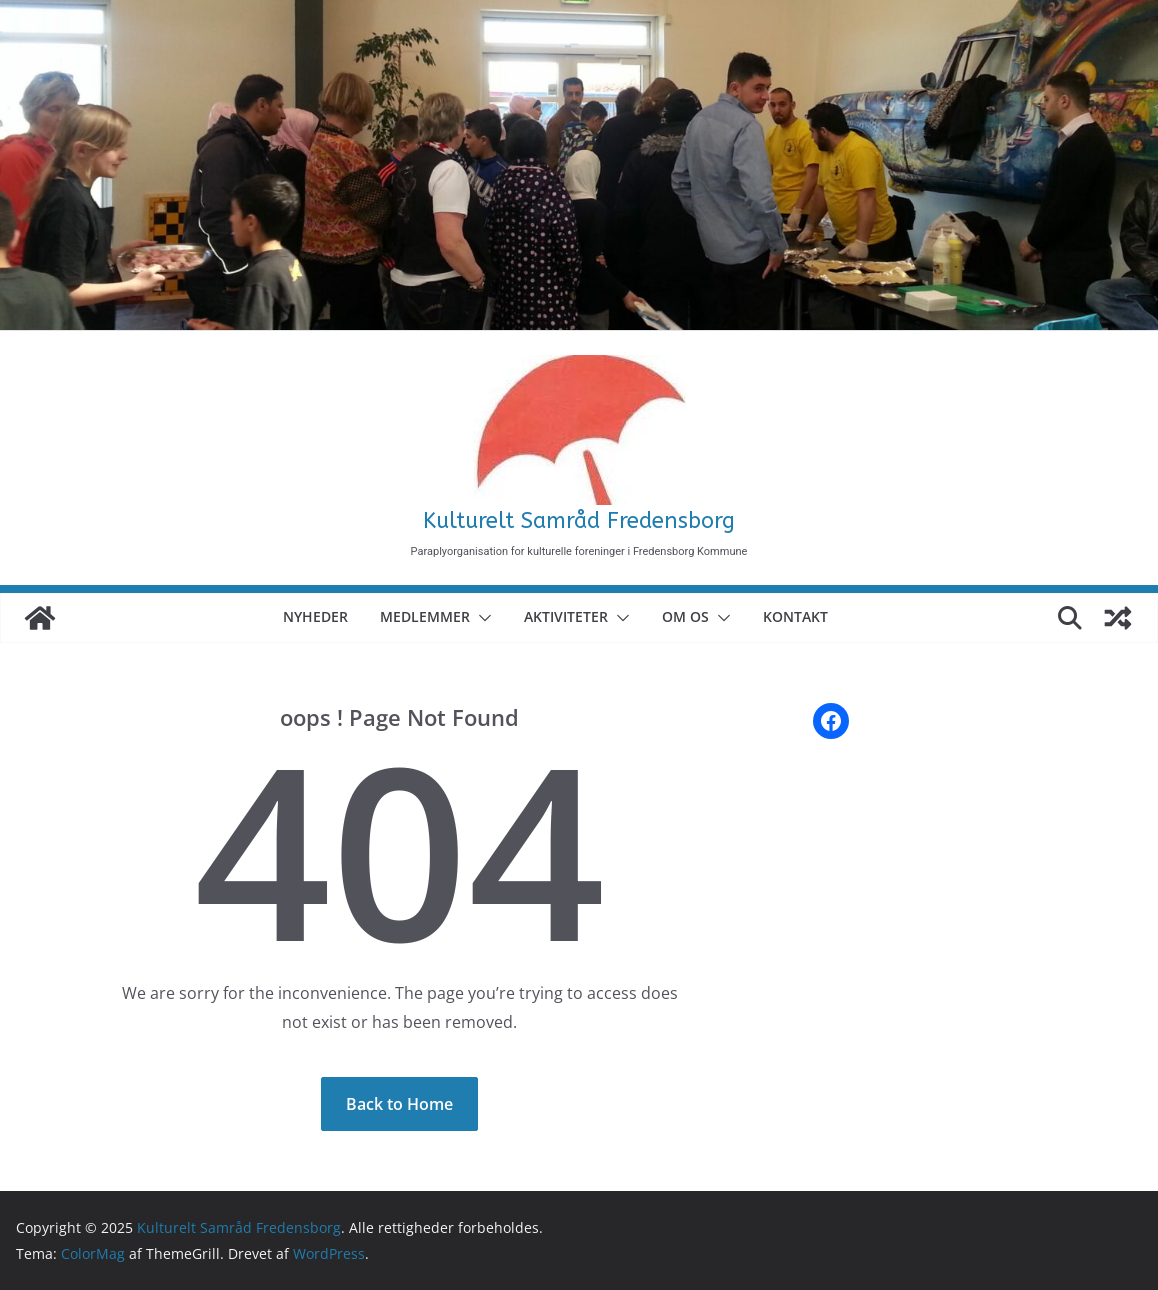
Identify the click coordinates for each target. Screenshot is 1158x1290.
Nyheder (315, 616)
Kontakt (795, 616)
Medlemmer (425, 616)
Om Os (685, 616)
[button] (481, 618)
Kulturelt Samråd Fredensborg (579, 521)
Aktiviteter (566, 616)
